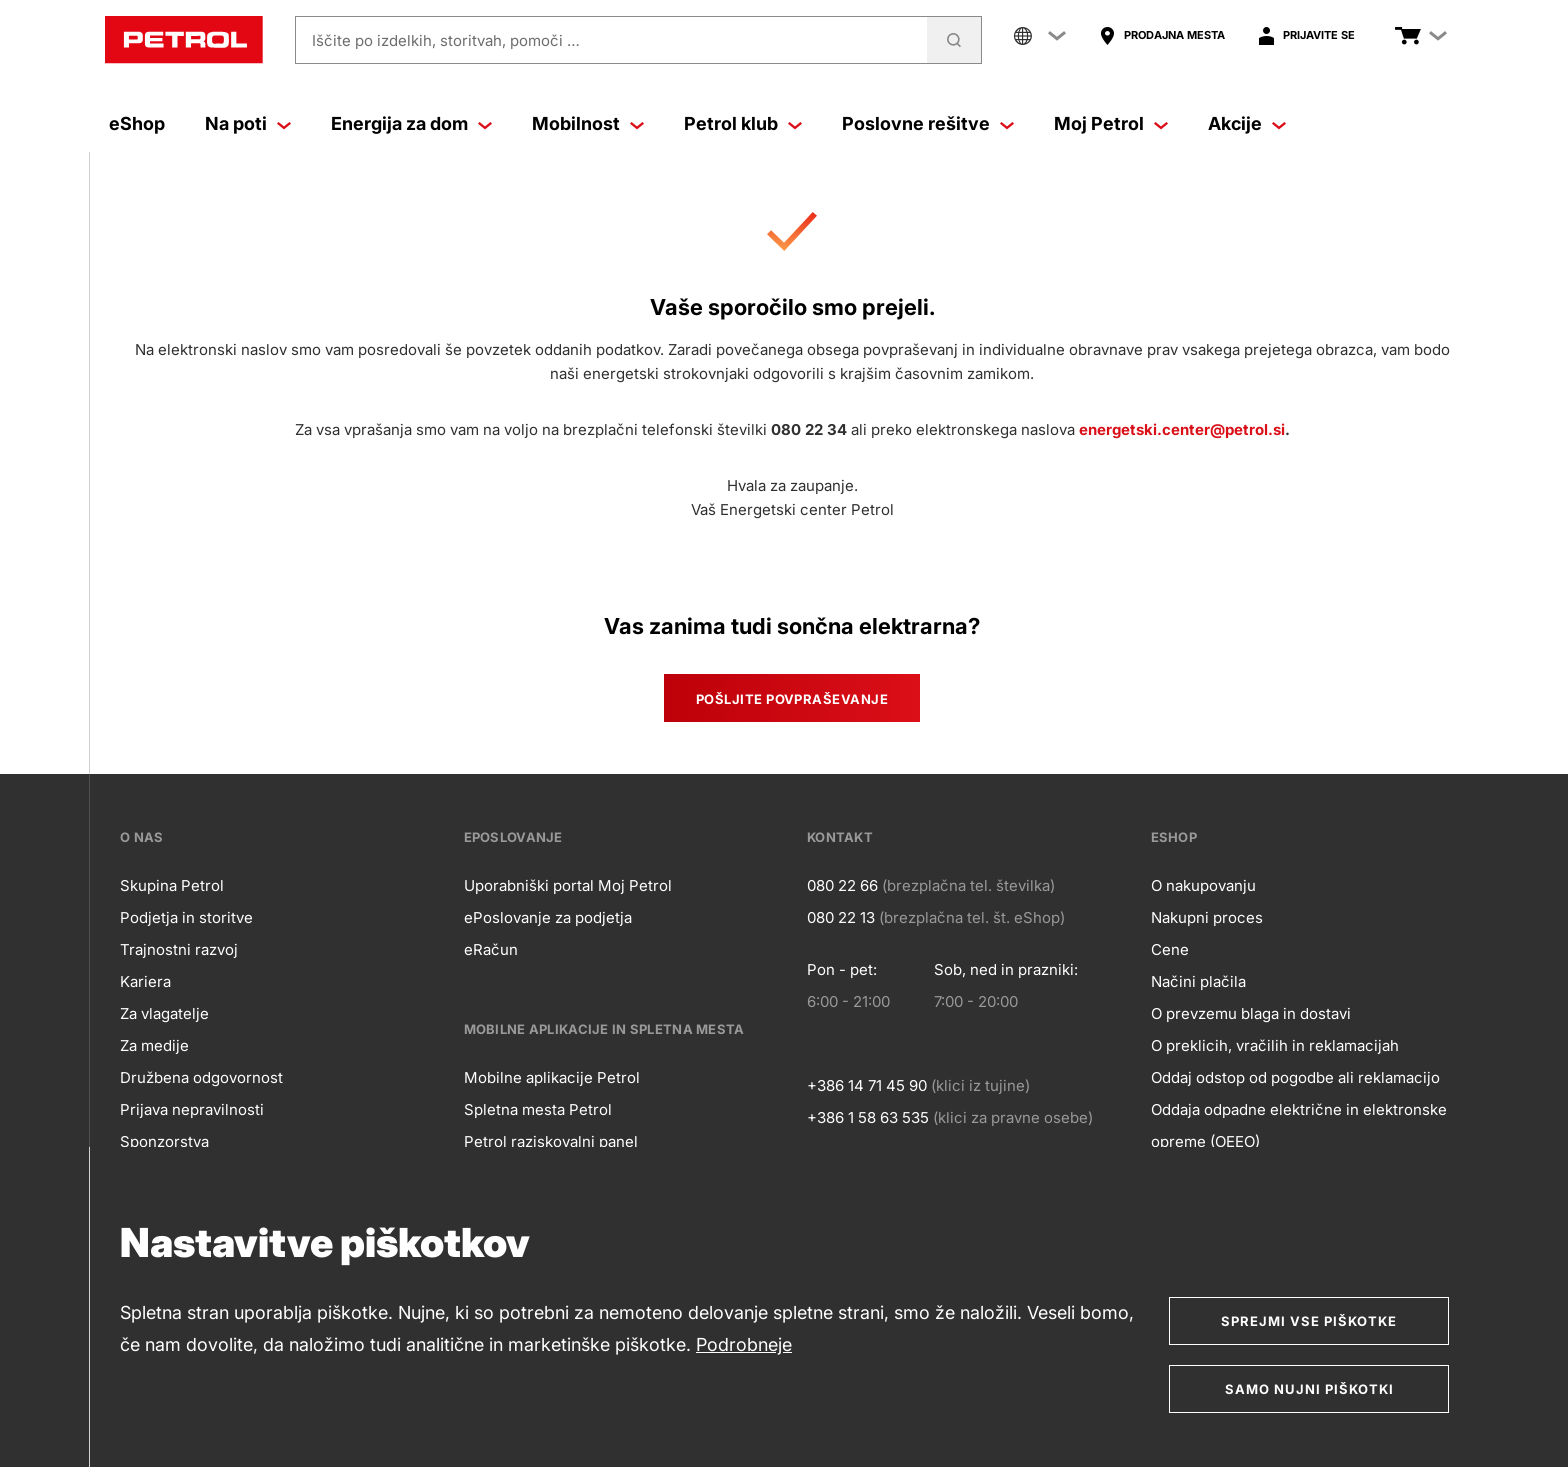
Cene (1170, 949)
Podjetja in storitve (186, 917)
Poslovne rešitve (928, 123)
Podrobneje (744, 1344)
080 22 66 (842, 885)
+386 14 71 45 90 (867, 1085)
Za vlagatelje (164, 1013)
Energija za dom (411, 123)
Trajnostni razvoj (179, 949)
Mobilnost (588, 123)
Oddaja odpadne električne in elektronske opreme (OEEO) (1299, 1125)
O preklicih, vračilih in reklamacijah (1275, 1045)
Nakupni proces (1207, 917)
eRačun (491, 949)
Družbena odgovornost (201, 1077)
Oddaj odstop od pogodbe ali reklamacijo (1295, 1077)
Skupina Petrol (172, 885)
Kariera (145, 981)
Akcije (1247, 123)
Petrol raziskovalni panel (551, 1141)
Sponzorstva (164, 1141)
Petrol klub (743, 123)
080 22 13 (841, 917)
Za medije (154, 1045)
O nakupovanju (1203, 885)
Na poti (248, 123)
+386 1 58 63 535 (868, 1117)
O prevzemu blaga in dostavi (1251, 1013)
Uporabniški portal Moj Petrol (568, 885)
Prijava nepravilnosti (192, 1109)
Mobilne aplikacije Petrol (552, 1077)
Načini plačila (1198, 981)
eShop (137, 123)
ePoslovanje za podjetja (548, 917)
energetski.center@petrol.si (1182, 429)
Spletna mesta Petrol (538, 1109)
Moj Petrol (1111, 123)
